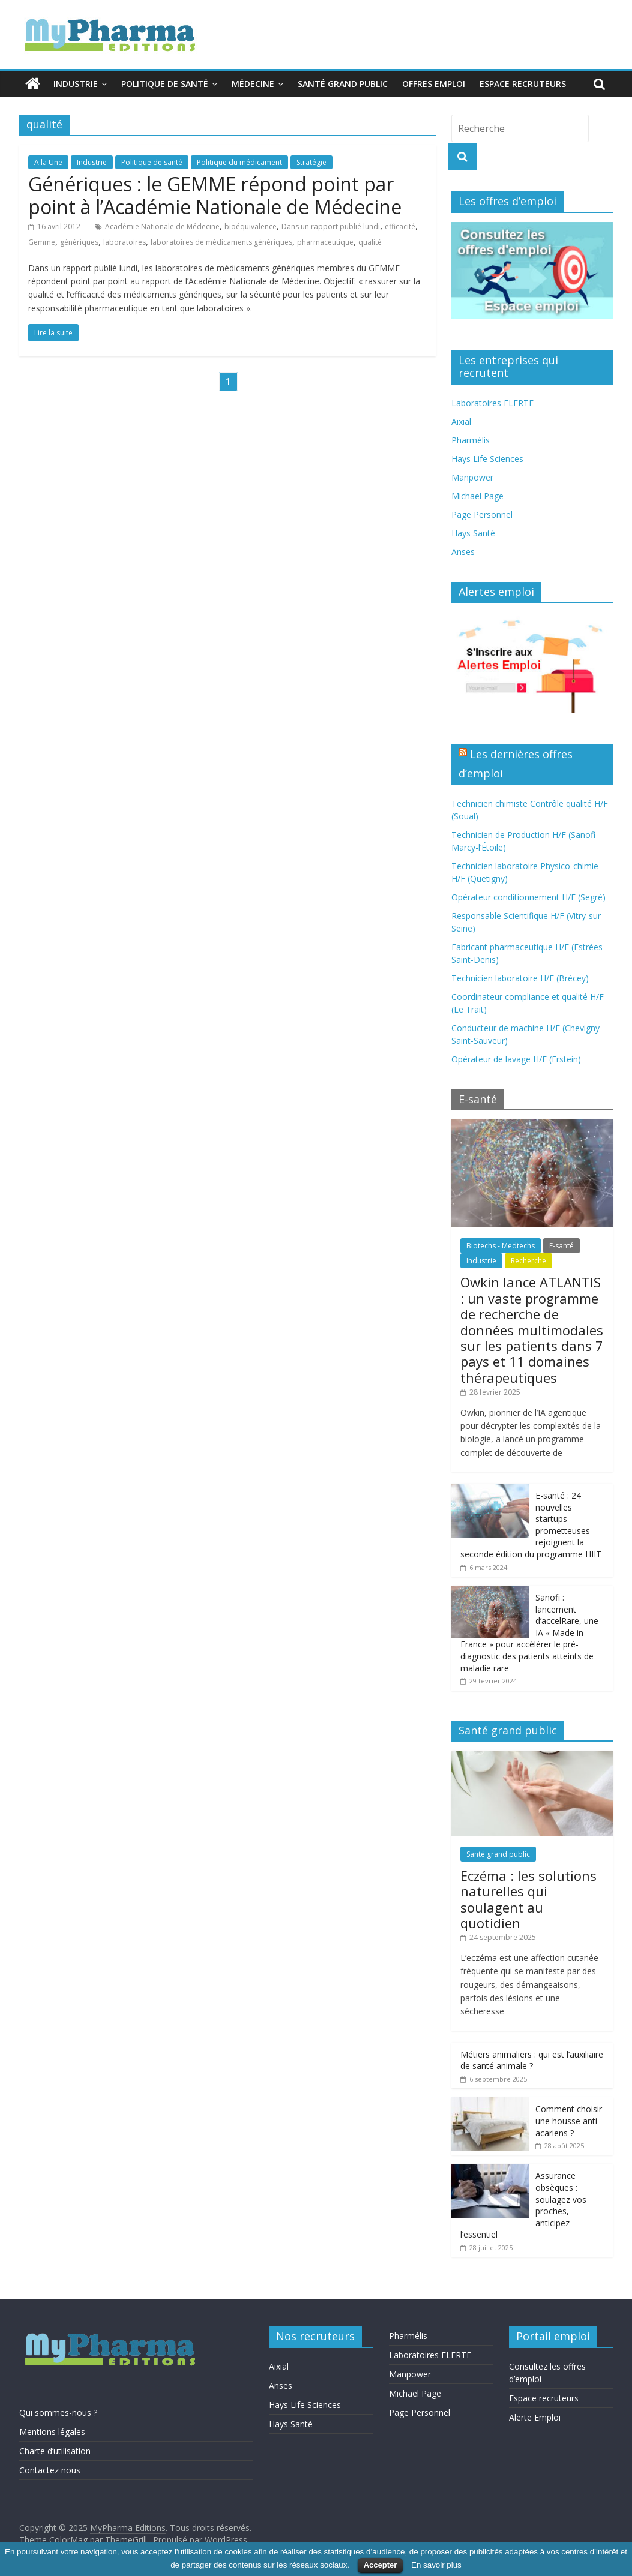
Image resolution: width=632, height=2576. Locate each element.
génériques (79, 242)
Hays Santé (473, 533)
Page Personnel (482, 514)
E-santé (561, 1246)
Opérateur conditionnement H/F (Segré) (528, 897)
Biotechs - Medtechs (500, 1246)
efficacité (400, 226)
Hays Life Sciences (487, 458)
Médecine (253, 83)
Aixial (461, 421)
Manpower (472, 477)
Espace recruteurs (523, 83)
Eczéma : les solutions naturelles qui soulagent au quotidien (528, 1899)
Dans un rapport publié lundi (330, 226)
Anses (463, 551)
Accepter (380, 2564)
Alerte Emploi (535, 2417)
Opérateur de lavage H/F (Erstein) (516, 1059)
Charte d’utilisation (55, 2451)
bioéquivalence (250, 226)
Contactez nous (49, 2470)
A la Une (48, 162)
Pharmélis (470, 440)
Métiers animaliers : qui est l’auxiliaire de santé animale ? (531, 2060)
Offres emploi (433, 83)
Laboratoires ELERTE (492, 403)
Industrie (75, 83)
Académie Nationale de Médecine (162, 226)
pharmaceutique (325, 242)
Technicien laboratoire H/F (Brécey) (520, 978)
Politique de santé (164, 83)
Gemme (41, 242)
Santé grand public (343, 83)
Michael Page (477, 496)
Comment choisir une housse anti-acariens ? (568, 2120)
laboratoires (124, 242)
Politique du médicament (239, 162)
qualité (370, 242)
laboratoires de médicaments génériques (221, 242)
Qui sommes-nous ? (58, 2412)
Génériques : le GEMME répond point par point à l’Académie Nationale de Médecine (215, 195)
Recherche (528, 1261)
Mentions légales (52, 2431)
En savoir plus (436, 2564)
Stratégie (311, 162)
